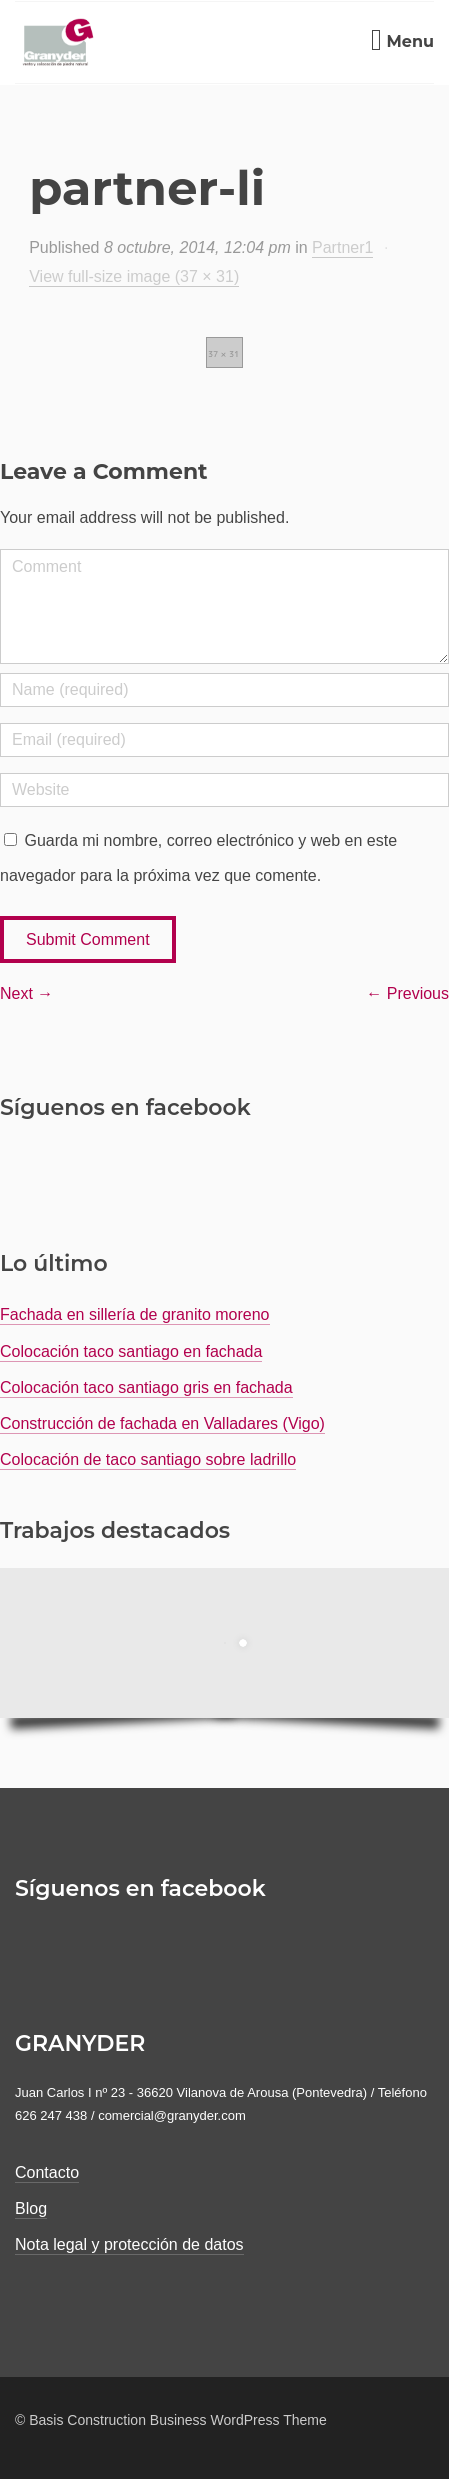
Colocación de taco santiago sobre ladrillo (148, 1459)
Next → (26, 993)
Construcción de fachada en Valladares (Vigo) (162, 1423)
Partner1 (342, 247)
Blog (31, 2208)
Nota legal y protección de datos (129, 2244)
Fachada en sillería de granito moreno (135, 1314)
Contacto (47, 2172)
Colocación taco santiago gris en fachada (146, 1387)
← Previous (407, 993)
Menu (402, 41)
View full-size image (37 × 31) (134, 276)
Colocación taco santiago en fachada (131, 1351)
